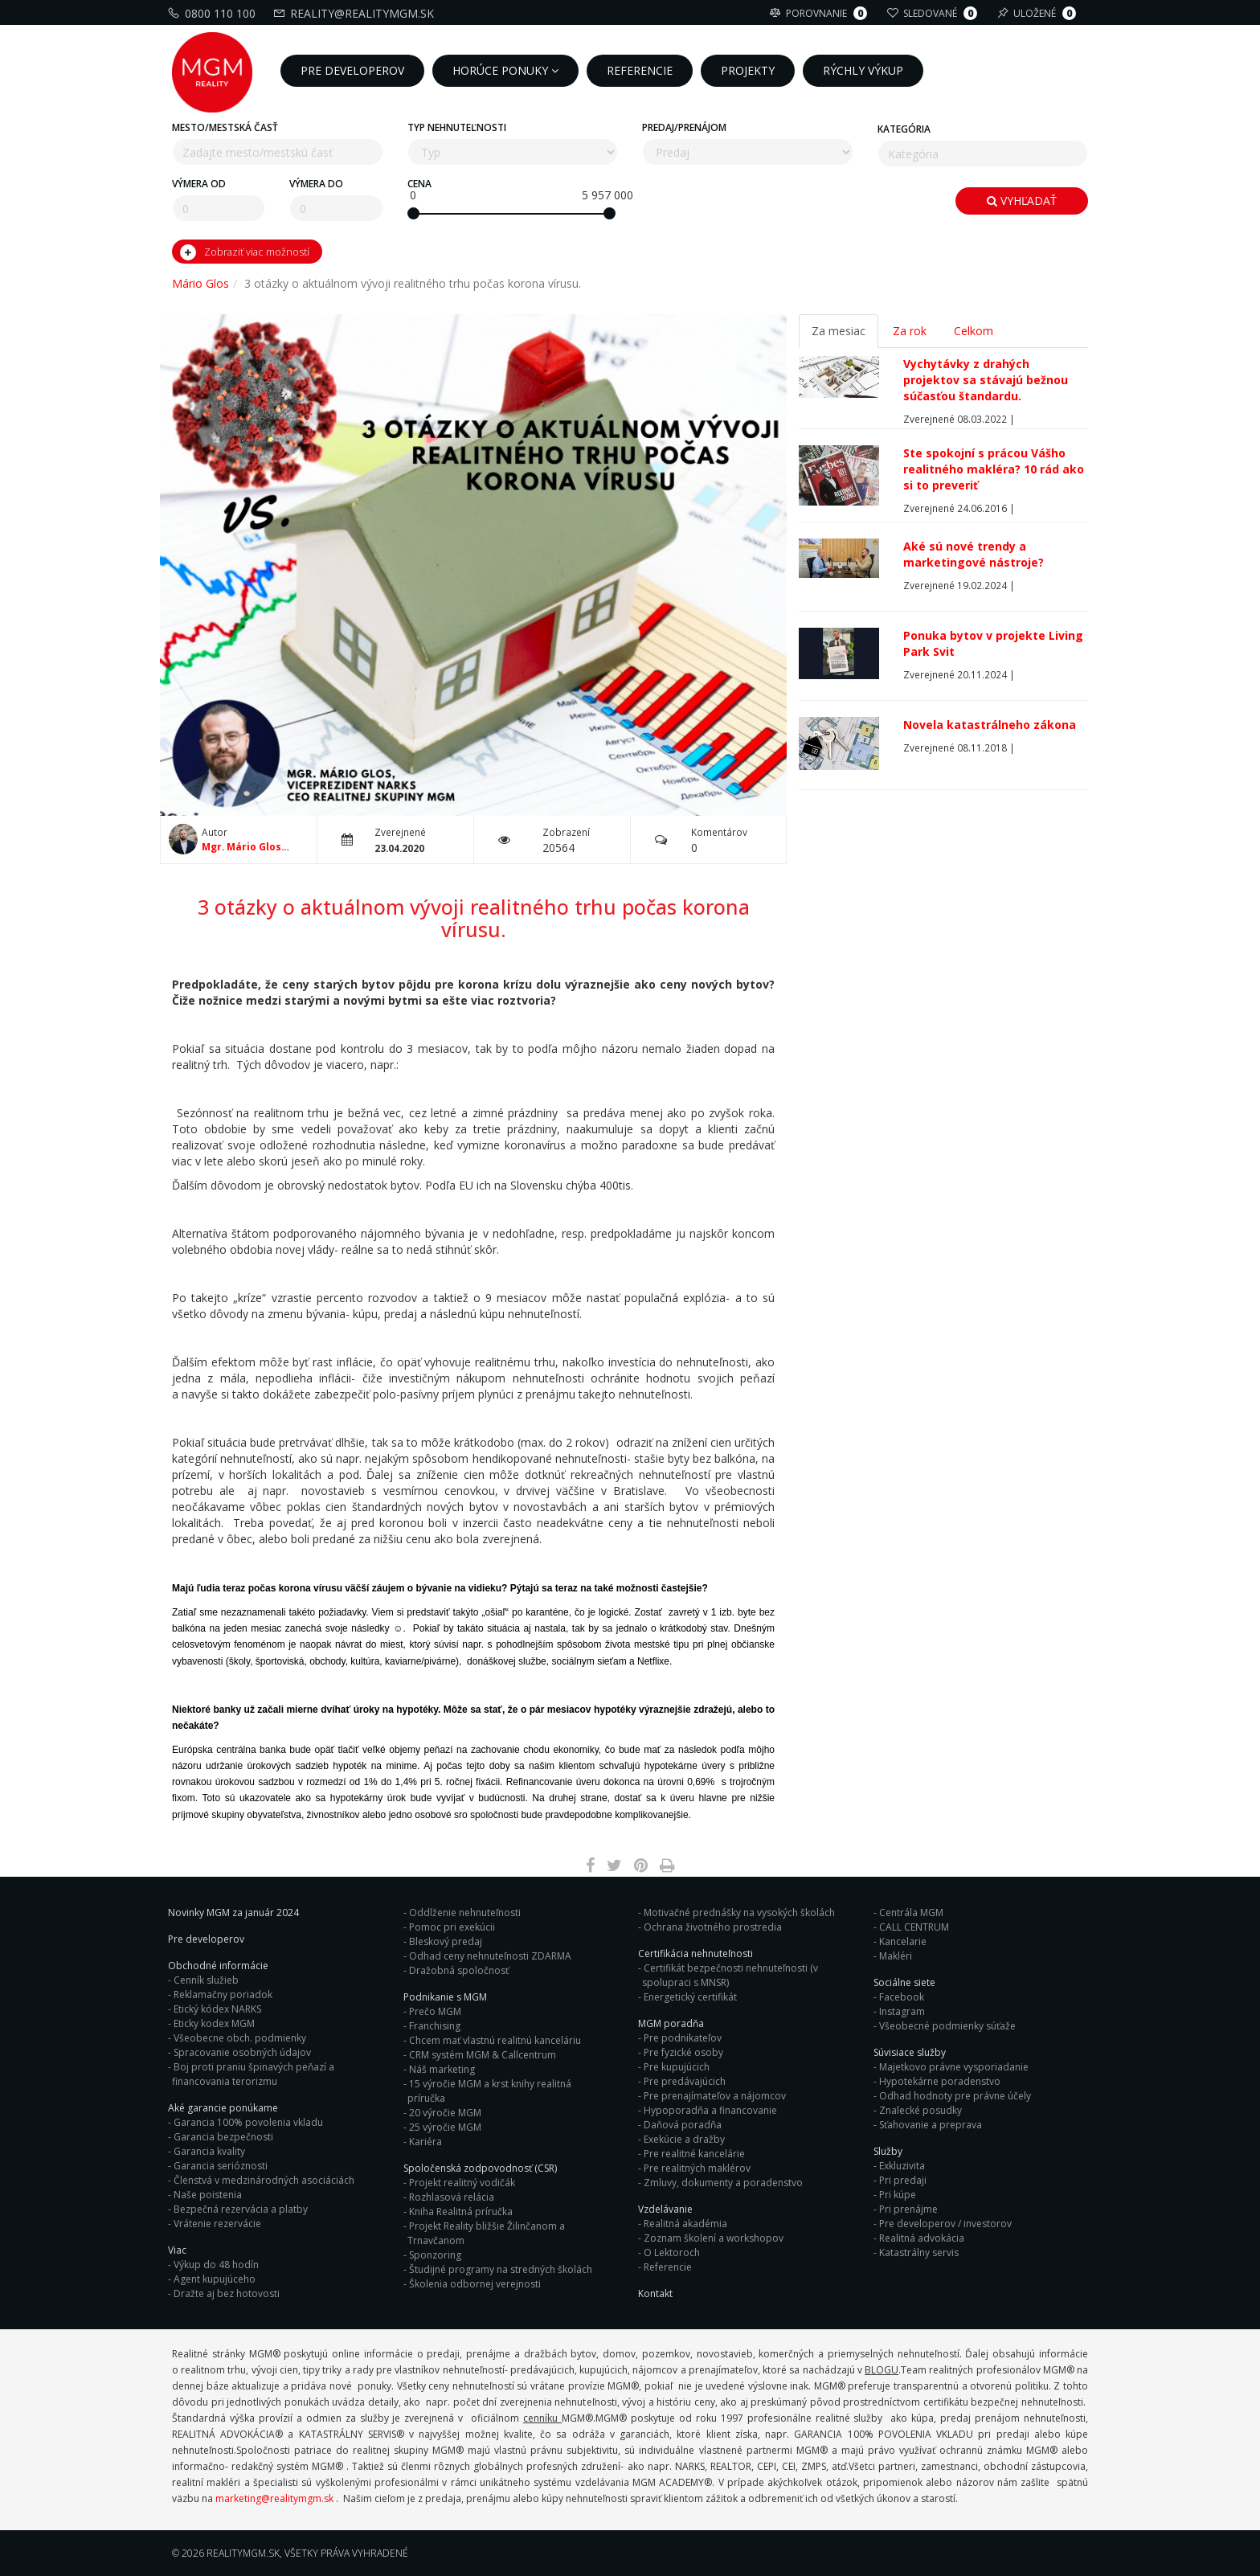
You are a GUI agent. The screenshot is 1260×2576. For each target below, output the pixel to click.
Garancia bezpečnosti (223, 2137)
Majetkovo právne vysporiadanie (954, 2067)
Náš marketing (442, 2069)
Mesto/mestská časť (225, 127)
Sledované (934, 13)
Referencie (668, 2267)
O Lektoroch (672, 2252)
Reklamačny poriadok (223, 1994)
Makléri (895, 1956)
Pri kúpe (897, 2194)
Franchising (434, 2026)
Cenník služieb (206, 1980)
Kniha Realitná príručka (461, 2211)
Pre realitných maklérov (697, 2168)
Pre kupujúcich (677, 2067)
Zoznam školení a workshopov (713, 2238)
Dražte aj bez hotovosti (227, 2293)
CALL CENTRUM (914, 1927)
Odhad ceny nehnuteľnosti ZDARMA (490, 1956)
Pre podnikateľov (683, 2038)
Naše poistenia (208, 2194)
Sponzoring (435, 2255)
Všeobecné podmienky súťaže (947, 2026)
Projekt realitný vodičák (462, 2182)
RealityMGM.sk (243, 2553)
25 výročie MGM (445, 2127)
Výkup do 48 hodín (216, 2264)
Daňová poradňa (683, 2125)
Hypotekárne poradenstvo (939, 2081)
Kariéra (425, 2141)
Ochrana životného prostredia (713, 1927)
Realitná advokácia (921, 2238)
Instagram (902, 2011)
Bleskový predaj (445, 1941)
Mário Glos (200, 283)
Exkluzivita (902, 2166)
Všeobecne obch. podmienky (240, 2038)
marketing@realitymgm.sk (274, 2498)
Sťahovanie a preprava (930, 2125)
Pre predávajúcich (685, 2081)
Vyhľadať (1022, 200)
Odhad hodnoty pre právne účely (955, 2096)
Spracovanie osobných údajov (242, 2052)
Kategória (904, 129)
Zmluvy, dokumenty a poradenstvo (723, 2182)
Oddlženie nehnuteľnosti (465, 1912)
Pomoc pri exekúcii (452, 1927)
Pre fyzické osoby (683, 2052)
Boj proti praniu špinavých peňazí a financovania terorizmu (253, 2074)
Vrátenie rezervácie (217, 2223)
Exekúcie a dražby (684, 2139)
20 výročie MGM (445, 2112)
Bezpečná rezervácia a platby (241, 2209)
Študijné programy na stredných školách (500, 2269)
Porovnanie (820, 13)
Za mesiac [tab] (838, 330)
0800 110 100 (214, 13)
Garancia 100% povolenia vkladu (248, 2122)
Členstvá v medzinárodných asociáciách (264, 2180)
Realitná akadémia (685, 2223)
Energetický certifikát (690, 1997)
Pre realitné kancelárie (694, 2153)
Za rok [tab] (910, 330)
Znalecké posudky (920, 2110)
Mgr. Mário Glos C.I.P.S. (241, 847)
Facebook (901, 1997)
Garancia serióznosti (221, 2166)
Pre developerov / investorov (945, 2223)
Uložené (1038, 13)
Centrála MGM (911, 1912)
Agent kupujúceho (215, 2279)
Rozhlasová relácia (451, 2197)
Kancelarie (903, 1941)
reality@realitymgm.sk (355, 13)
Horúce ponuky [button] (505, 70)
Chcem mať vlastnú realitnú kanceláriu (495, 2040)
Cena (419, 183)
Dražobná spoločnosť (459, 1970)
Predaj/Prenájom (684, 127)
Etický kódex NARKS (217, 2009)
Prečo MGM (435, 2011)
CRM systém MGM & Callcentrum (482, 2055)
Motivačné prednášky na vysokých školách (739, 1912)
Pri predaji (903, 2180)
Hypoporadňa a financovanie (710, 2110)
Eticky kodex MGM (214, 2023)
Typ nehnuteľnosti (456, 127)
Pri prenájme (908, 2209)
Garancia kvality (209, 2151)
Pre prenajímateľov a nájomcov (715, 2096)
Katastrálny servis (919, 2252)
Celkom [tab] (973, 330)
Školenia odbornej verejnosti (475, 2284)
